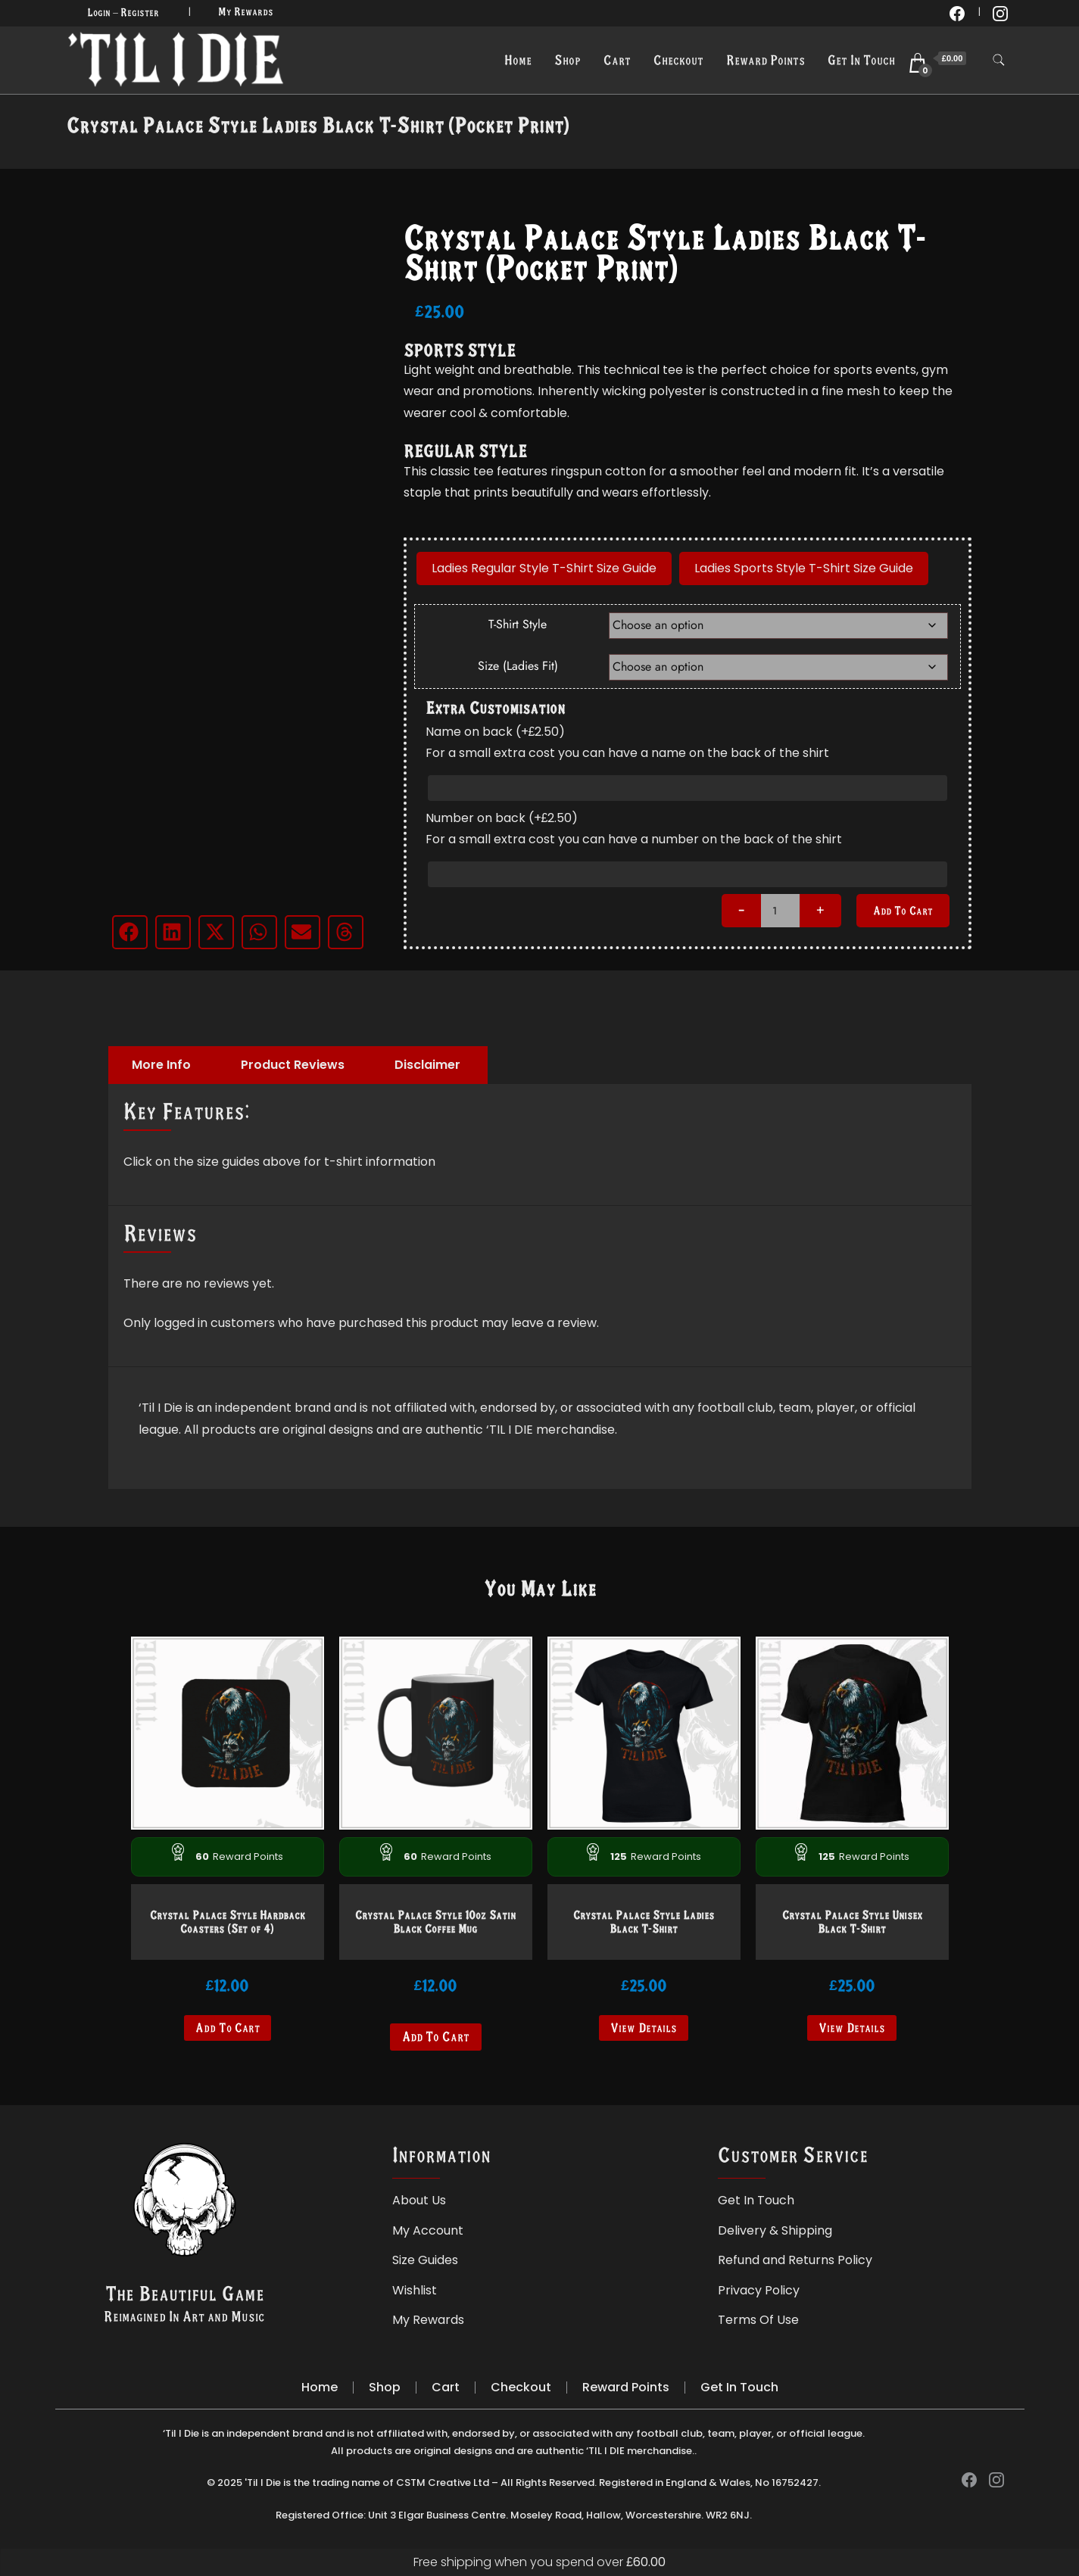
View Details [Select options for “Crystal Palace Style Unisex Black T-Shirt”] (852, 2028)
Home (518, 60)
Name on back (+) (496, 731)
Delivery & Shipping (775, 2230)
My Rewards (245, 11)
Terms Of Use (758, 2319)
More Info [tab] (161, 1064)
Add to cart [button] (227, 2028)
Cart (617, 60)
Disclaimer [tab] (427, 1064)
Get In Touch (861, 60)
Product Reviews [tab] (293, 1064)
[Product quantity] (780, 910)
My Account (427, 2230)
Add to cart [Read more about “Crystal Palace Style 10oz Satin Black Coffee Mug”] (435, 2036)
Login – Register (123, 12)
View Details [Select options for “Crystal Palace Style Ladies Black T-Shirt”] (643, 2028)
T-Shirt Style (517, 624)
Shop (567, 60)
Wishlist (414, 2290)
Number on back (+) (502, 818)
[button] (130, 932)
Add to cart (903, 910)
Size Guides (425, 2260)
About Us (419, 2200)
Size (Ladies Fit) (518, 665)
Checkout (678, 60)
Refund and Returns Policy (795, 2260)
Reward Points (765, 60)
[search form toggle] (998, 60)
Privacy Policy (759, 2290)
